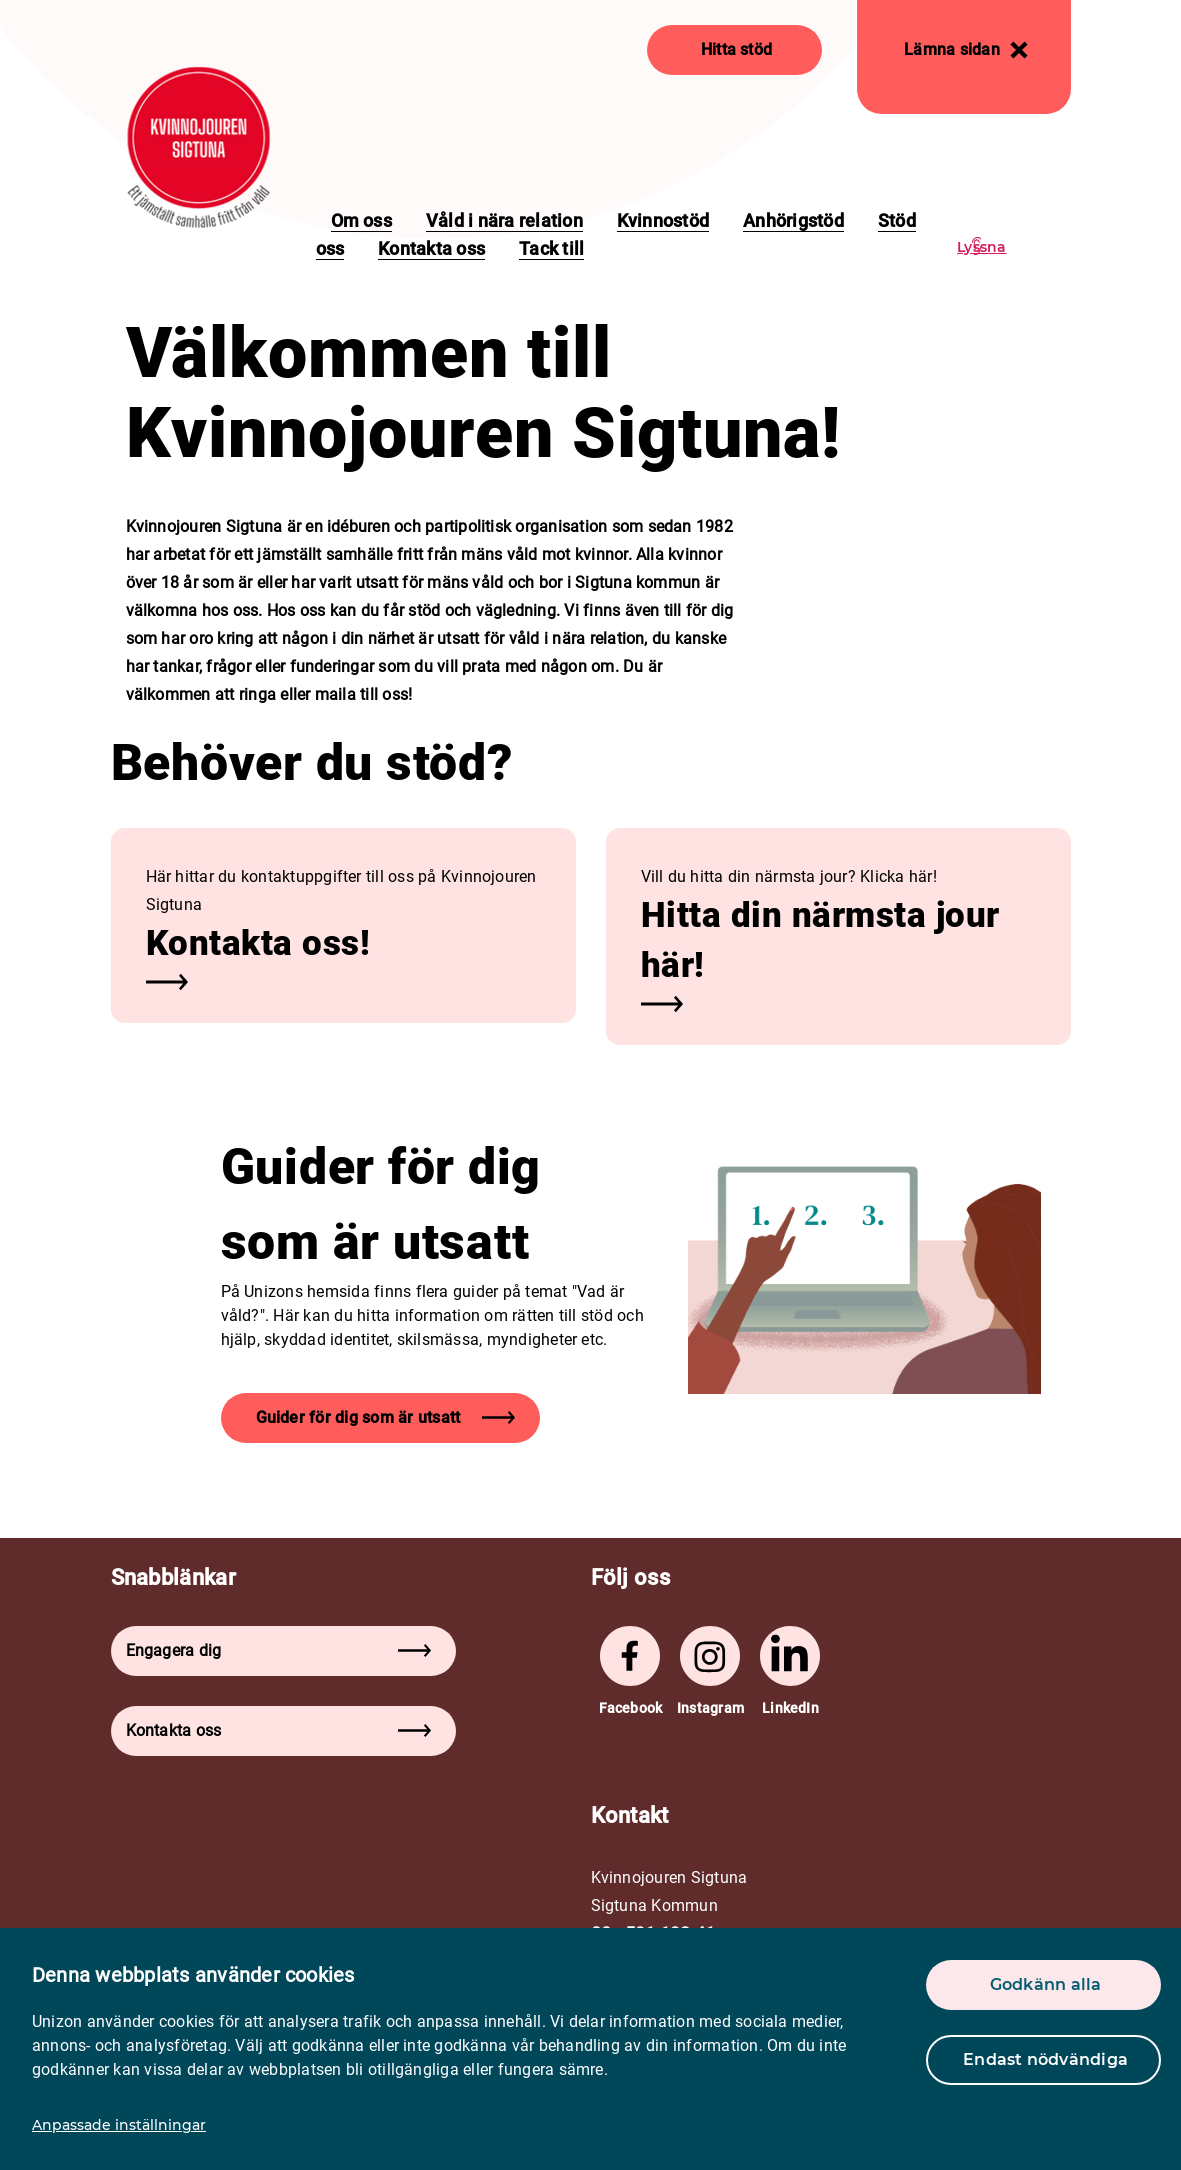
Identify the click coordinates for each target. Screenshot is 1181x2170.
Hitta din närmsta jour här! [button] (820, 940)
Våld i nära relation (504, 220)
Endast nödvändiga (1045, 2059)
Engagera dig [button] (278, 1650)
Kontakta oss (431, 248)
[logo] (198, 147)
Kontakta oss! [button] (258, 943)
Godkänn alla (1046, 1984)
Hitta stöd (736, 49)
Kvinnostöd (663, 220)
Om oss (361, 220)
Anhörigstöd (793, 220)
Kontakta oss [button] (278, 1730)
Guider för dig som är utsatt (386, 1417)
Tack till (551, 248)
